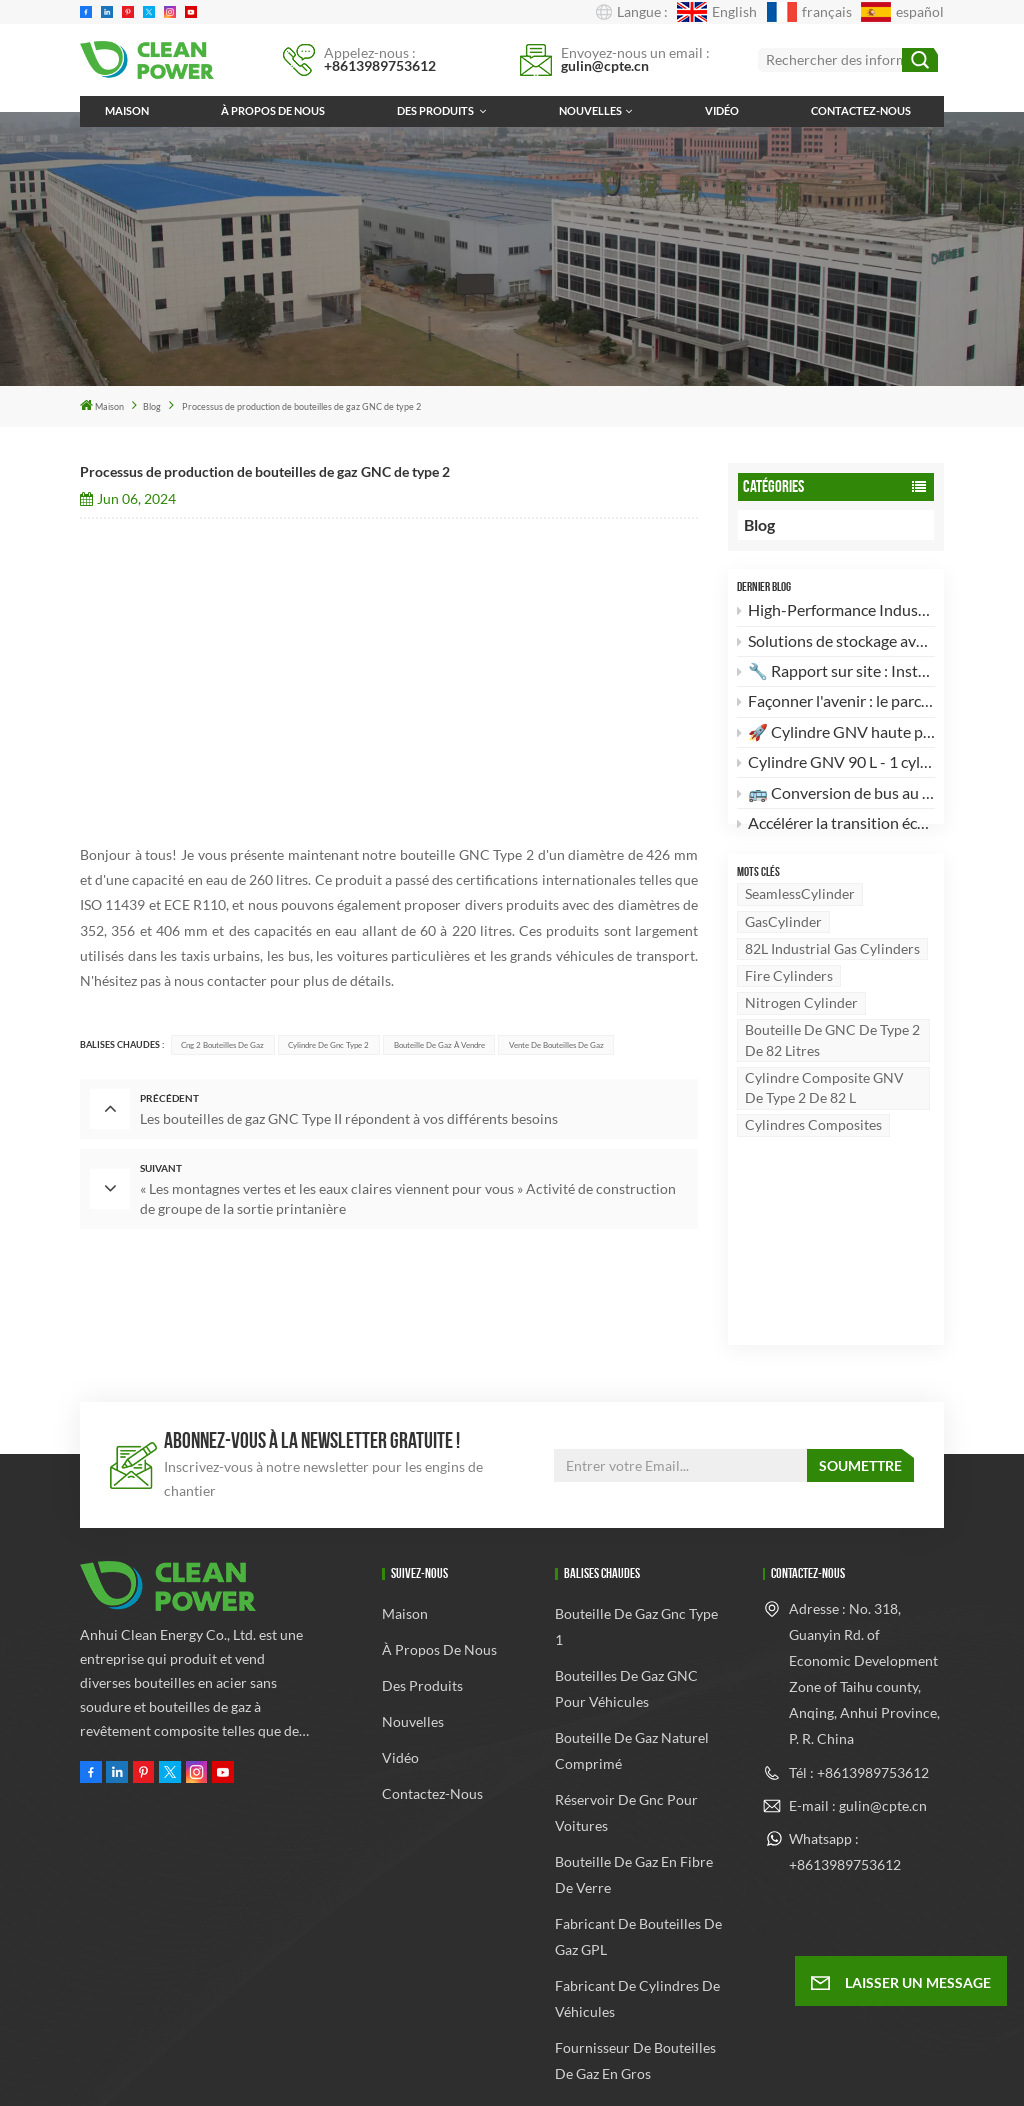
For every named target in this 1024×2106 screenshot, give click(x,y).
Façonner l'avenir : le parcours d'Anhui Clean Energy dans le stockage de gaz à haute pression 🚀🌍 (836, 704)
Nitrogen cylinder (801, 1038)
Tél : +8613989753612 (859, 1665)
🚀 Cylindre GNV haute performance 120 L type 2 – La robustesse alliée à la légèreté (836, 734)
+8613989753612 (380, 65)
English (717, 12)
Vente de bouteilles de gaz (556, 1045)
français (809, 12)
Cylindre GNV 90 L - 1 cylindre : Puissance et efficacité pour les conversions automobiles (836, 765)
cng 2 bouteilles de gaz (222, 1045)
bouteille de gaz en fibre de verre (634, 1768)
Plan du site (570, 2046)
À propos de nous (273, 110)
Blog (152, 406)
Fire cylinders (789, 1010)
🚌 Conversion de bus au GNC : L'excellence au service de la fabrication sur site (836, 795)
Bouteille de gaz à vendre (439, 1045)
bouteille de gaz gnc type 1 (636, 1520)
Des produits (436, 110)
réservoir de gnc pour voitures (626, 1706)
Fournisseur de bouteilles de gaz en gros (635, 1954)
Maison (127, 110)
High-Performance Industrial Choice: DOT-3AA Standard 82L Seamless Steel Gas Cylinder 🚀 (836, 613)
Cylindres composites (813, 1160)
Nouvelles (590, 110)
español (902, 12)
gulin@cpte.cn (605, 65)
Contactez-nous (861, 110)
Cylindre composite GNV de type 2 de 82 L (824, 1122)
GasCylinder (783, 956)
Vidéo (722, 110)
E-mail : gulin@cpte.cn (858, 1698)
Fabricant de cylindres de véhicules (637, 1892)
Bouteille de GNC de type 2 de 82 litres (832, 1075)
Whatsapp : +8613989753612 (845, 1744)
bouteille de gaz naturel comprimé (632, 1644)
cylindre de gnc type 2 (328, 1045)
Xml (637, 2046)
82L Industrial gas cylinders (832, 983)
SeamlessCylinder (800, 929)
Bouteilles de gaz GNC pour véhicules (626, 1582)
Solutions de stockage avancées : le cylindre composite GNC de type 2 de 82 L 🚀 (836, 643)
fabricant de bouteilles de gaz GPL (638, 1830)
